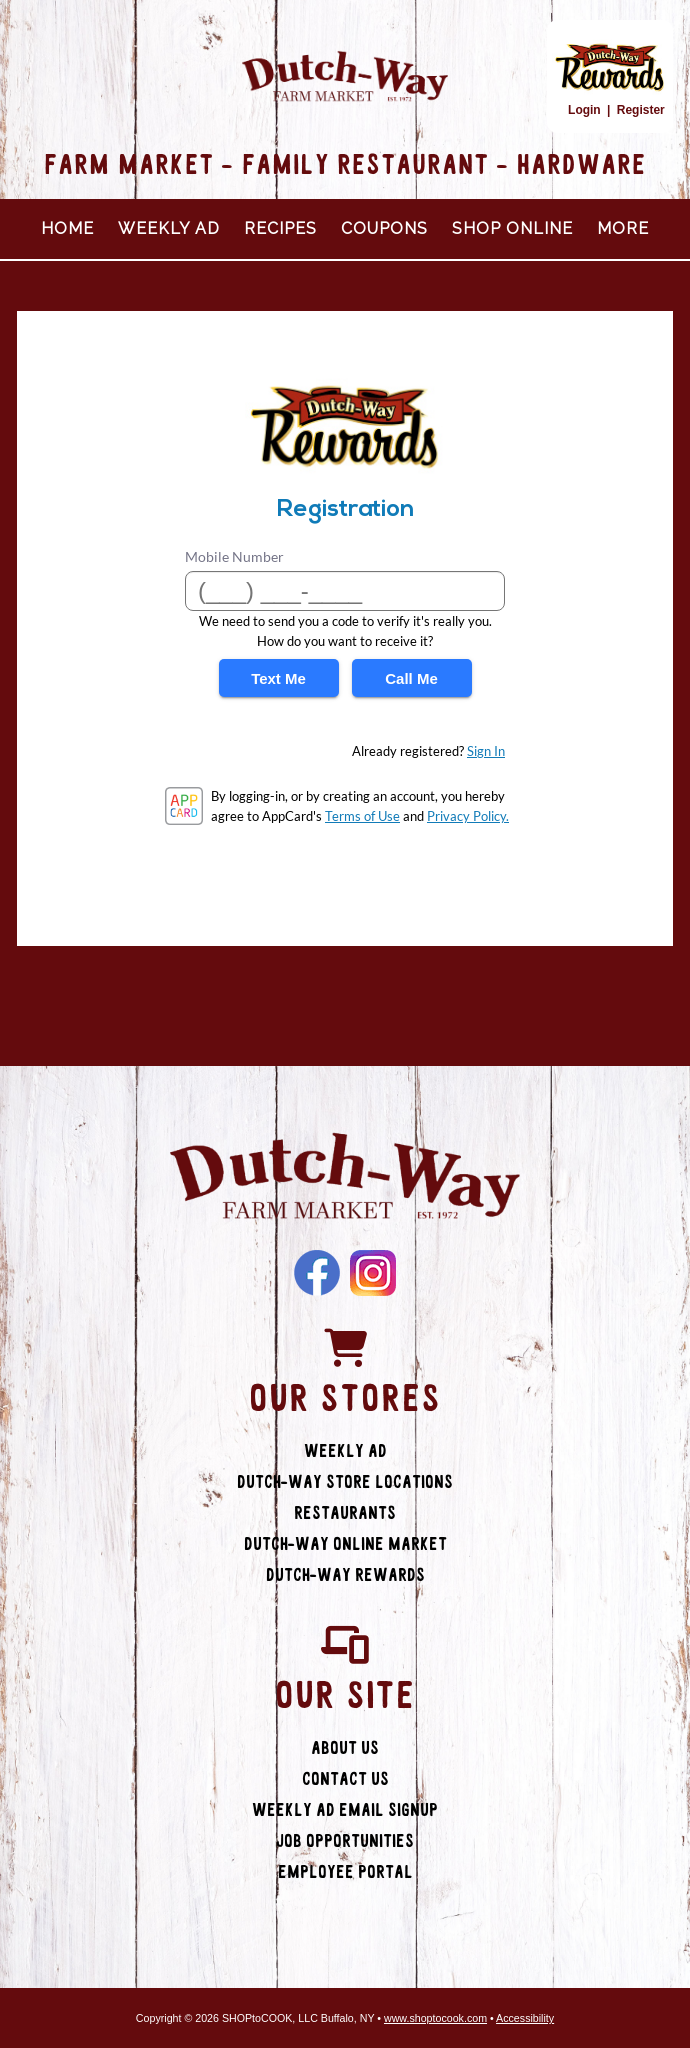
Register (641, 110)
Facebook (317, 1273)
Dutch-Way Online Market (345, 1544)
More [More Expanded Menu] (623, 228)
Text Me (278, 678)
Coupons (384, 228)
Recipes (280, 228)
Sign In (486, 751)
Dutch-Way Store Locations (345, 1482)
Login (584, 110)
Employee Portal (345, 1872)
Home (67, 228)
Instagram (373, 1273)
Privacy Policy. (468, 816)
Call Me (411, 678)
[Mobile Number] (345, 591)
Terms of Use (362, 816)
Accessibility (525, 2018)
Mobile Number (234, 556)
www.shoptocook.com (435, 2018)
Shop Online (512, 228)
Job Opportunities (345, 1841)
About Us (345, 1748)
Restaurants (345, 1513)
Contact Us (345, 1779)
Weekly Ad (169, 228)
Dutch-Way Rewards (345, 1575)
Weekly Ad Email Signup (345, 1810)
